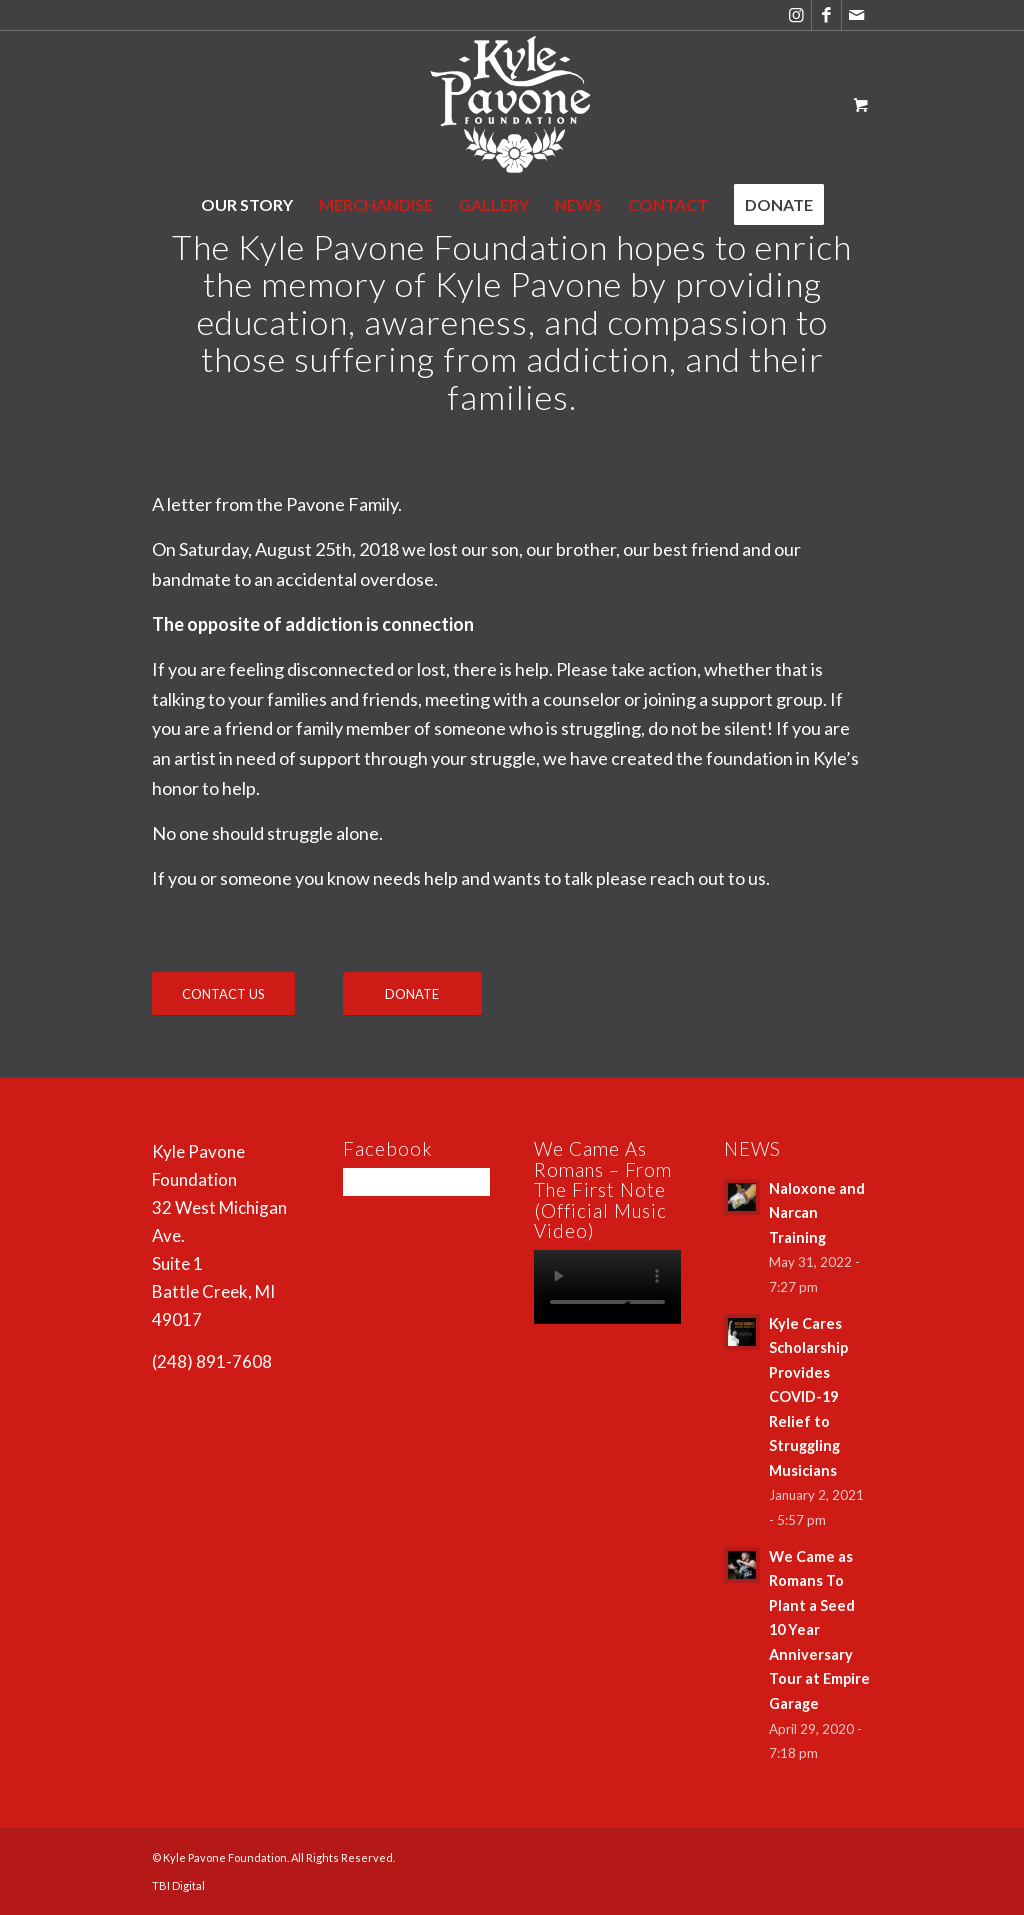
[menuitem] (247, 205)
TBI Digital (178, 1885)
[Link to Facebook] (826, 15)
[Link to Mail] (857, 15)
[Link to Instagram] (796, 15)
